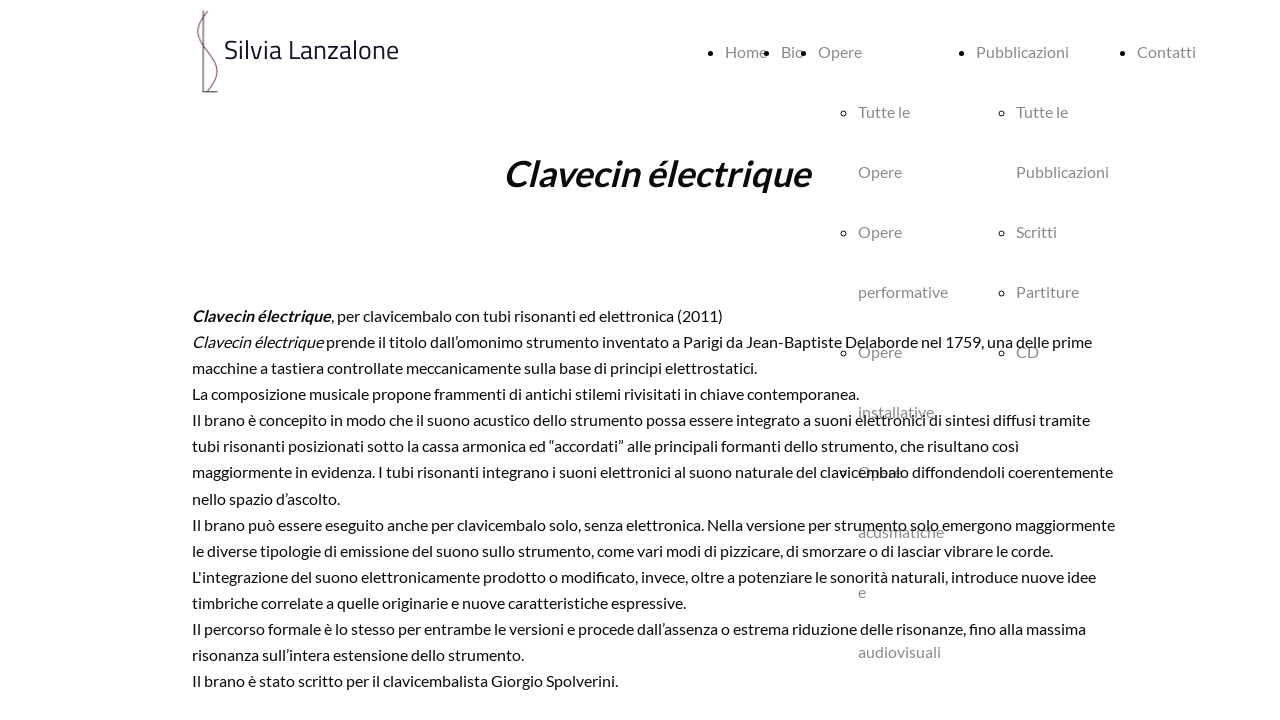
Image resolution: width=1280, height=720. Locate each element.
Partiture (1047, 291)
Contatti (1166, 51)
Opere (840, 51)
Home (746, 51)
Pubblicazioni (1022, 51)
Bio (792, 51)
